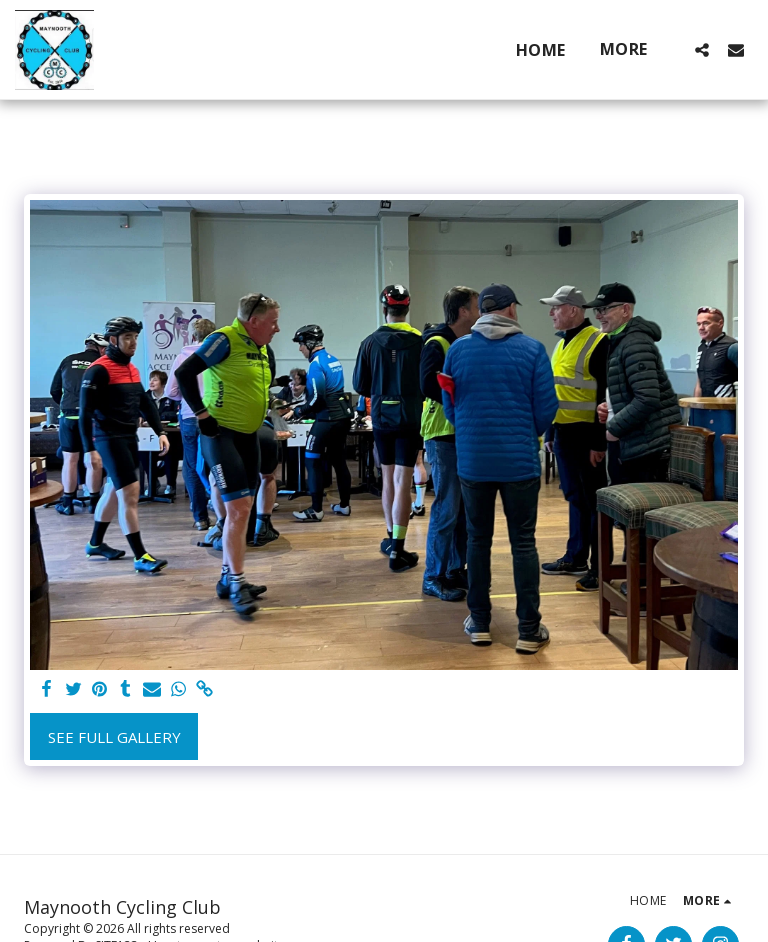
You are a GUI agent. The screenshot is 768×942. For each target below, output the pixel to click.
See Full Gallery (114, 737)
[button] (702, 49)
